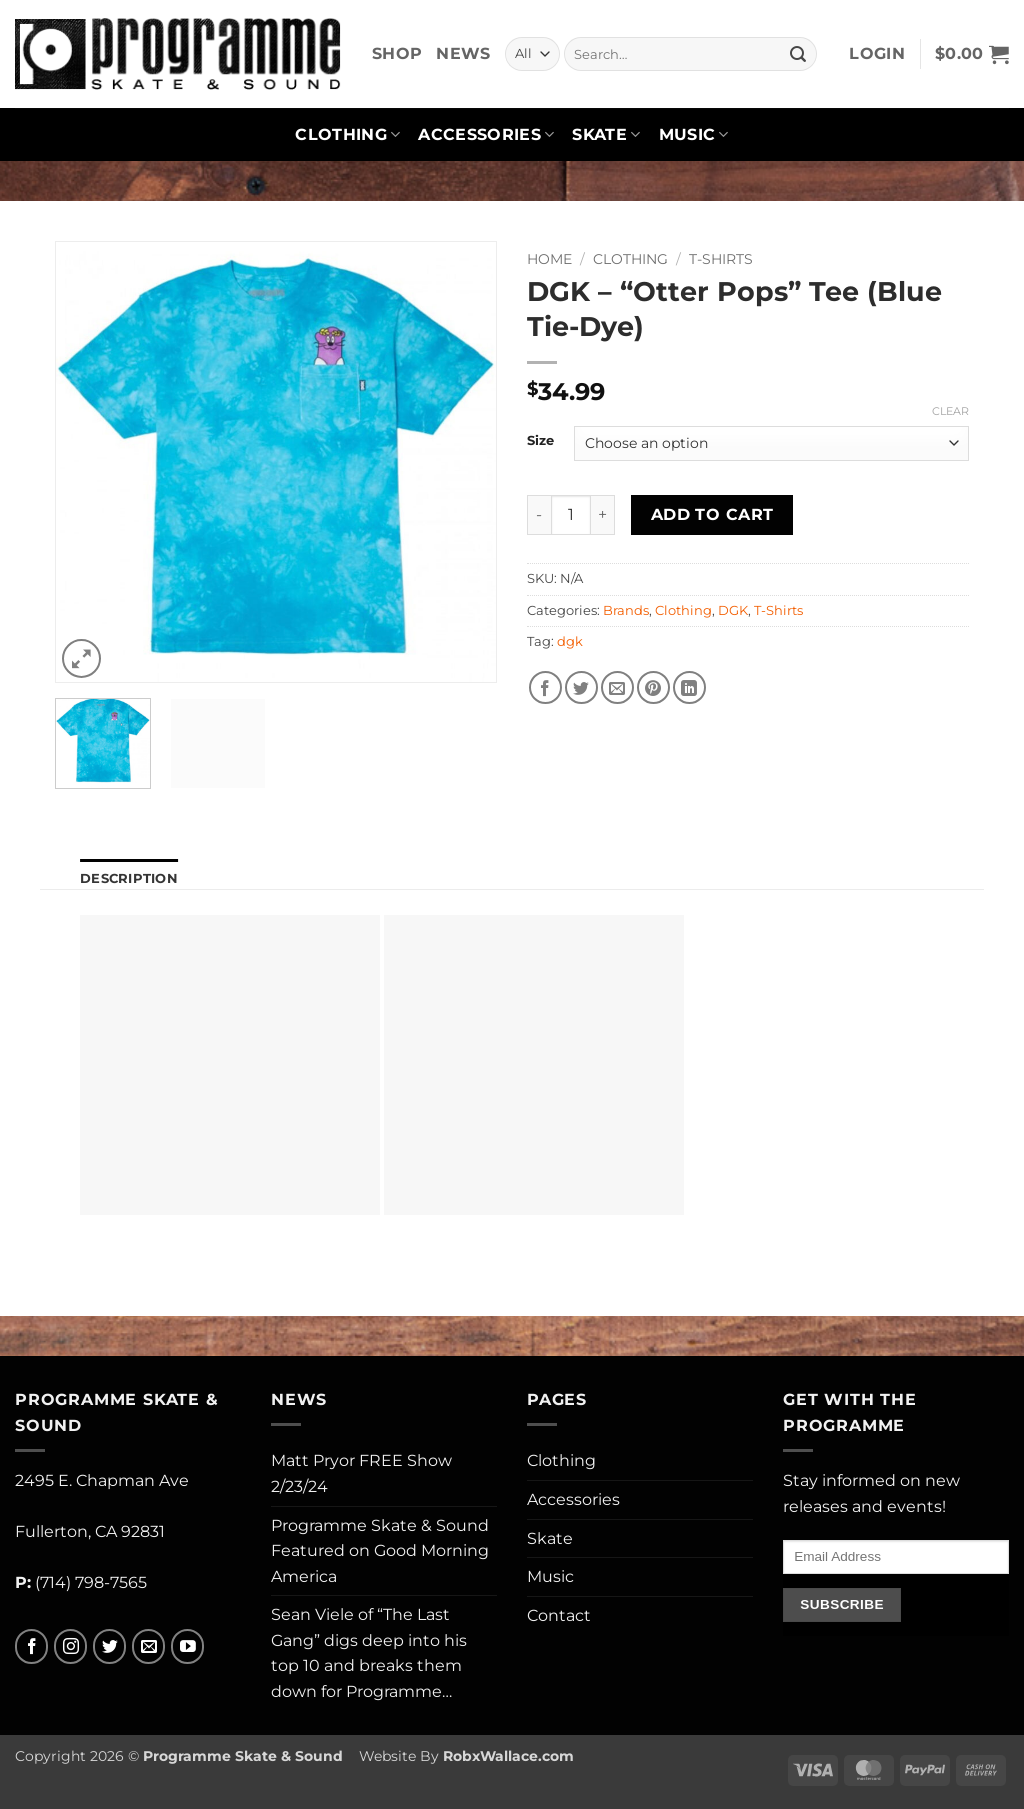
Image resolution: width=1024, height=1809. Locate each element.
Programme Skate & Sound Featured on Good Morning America (380, 1551)
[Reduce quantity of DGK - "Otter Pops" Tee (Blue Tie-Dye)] (539, 515)
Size (540, 441)
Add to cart (712, 514)
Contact (559, 1615)
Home (549, 259)
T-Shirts (721, 259)
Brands (626, 610)
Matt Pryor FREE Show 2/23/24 (361, 1473)
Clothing (347, 135)
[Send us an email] (148, 1646)
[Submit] (798, 54)
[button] (877, 54)
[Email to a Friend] (617, 687)
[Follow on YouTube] (187, 1646)
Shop (397, 53)
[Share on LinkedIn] (689, 687)
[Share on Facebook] (545, 687)
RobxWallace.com (508, 1756)
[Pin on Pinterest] (653, 687)
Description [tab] (129, 878)
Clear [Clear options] (950, 411)
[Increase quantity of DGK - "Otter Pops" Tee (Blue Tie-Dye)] (603, 515)
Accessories (486, 135)
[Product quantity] (571, 515)
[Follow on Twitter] (109, 1646)
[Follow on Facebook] (31, 1646)
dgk (570, 641)
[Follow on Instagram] (70, 1646)
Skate (606, 135)
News (463, 53)
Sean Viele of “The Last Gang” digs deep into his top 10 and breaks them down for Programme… (369, 1653)
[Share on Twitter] (581, 687)
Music (694, 135)
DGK (733, 610)
